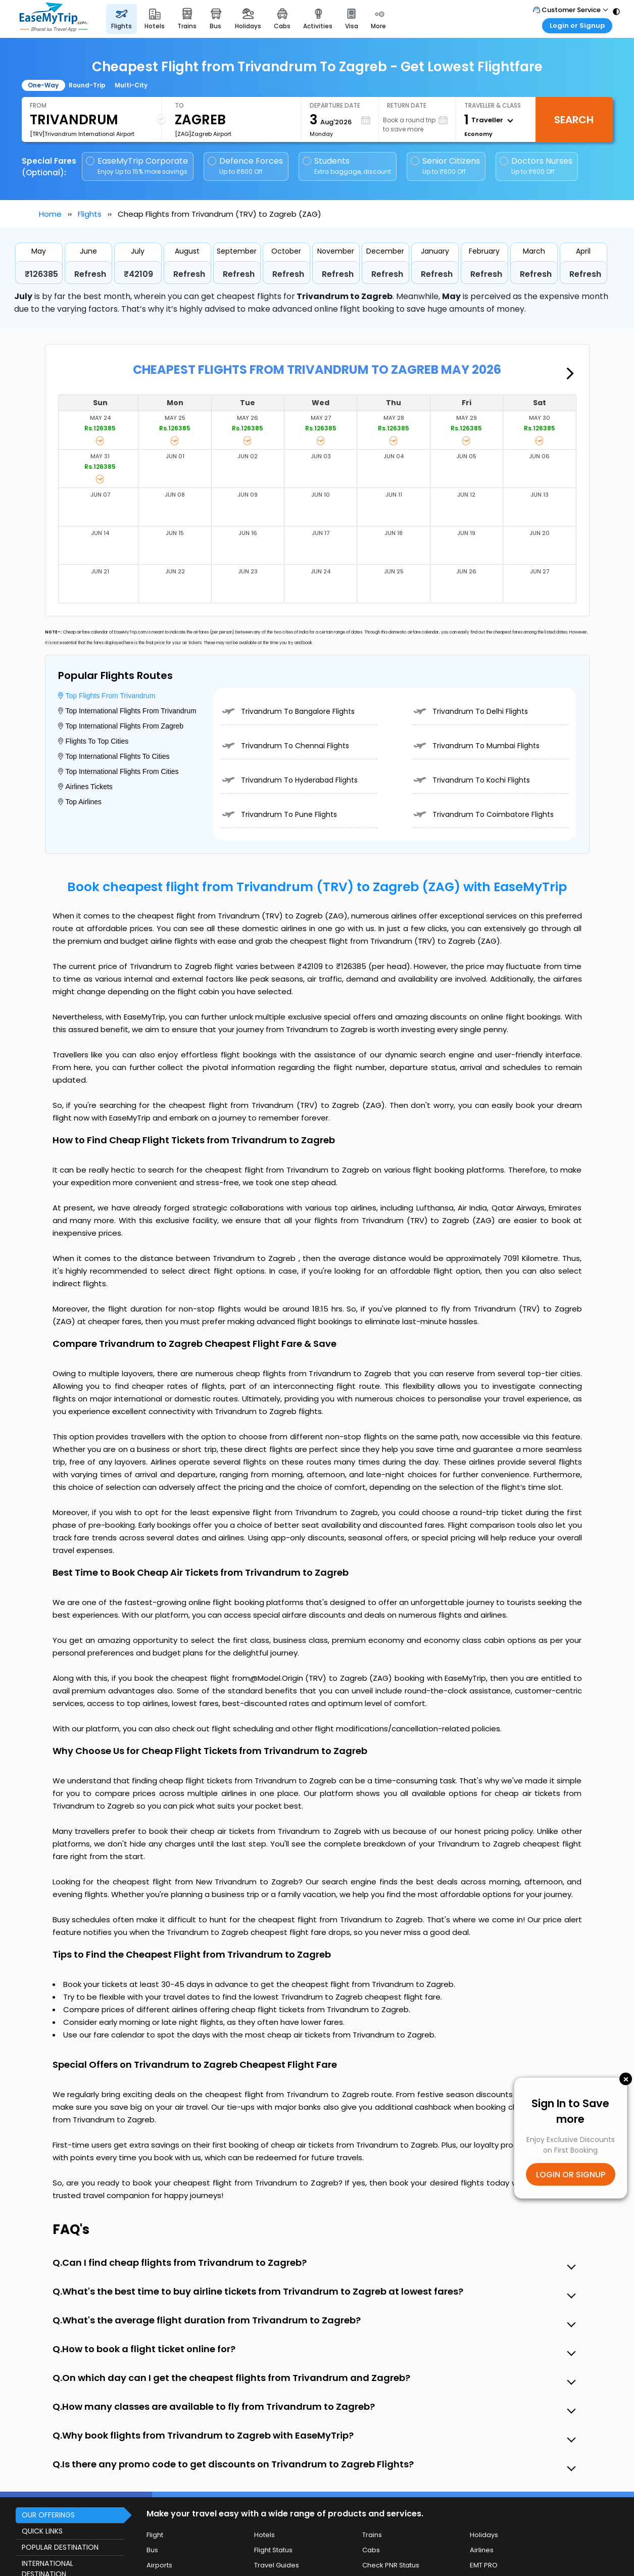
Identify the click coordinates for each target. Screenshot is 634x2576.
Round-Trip (87, 85)
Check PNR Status (390, 2565)
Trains (372, 2535)
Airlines (482, 2550)
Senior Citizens (445, 166)
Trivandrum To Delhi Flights (470, 711)
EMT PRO (484, 2565)
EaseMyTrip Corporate (137, 166)
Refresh (90, 274)
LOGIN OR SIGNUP (570, 2174)
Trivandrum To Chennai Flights (285, 745)
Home (50, 214)
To (179, 105)
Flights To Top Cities (93, 741)
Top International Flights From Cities (118, 771)
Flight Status (273, 2550)
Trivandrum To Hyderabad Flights (289, 780)
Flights (90, 214)
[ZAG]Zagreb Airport (203, 134)
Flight (155, 2535)
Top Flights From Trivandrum (107, 696)
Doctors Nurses (536, 166)
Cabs (371, 2550)
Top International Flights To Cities (114, 756)
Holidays (484, 2535)
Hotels (264, 2535)
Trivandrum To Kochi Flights (471, 780)
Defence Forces (245, 166)
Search (574, 120)
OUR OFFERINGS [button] (48, 2515)
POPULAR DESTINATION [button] (60, 2547)
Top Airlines (80, 802)
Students (348, 166)
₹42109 (138, 274)
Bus (152, 2550)
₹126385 (41, 274)
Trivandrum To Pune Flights (279, 814)
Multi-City (131, 85)
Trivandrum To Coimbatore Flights (483, 814)
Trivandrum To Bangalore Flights (288, 711)
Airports (159, 2565)
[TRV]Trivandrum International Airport (82, 134)
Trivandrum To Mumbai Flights (476, 745)
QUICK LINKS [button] (42, 2531)
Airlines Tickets (85, 787)
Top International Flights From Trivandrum (127, 711)
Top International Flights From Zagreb (120, 726)
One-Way (43, 85)
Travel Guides (276, 2565)
